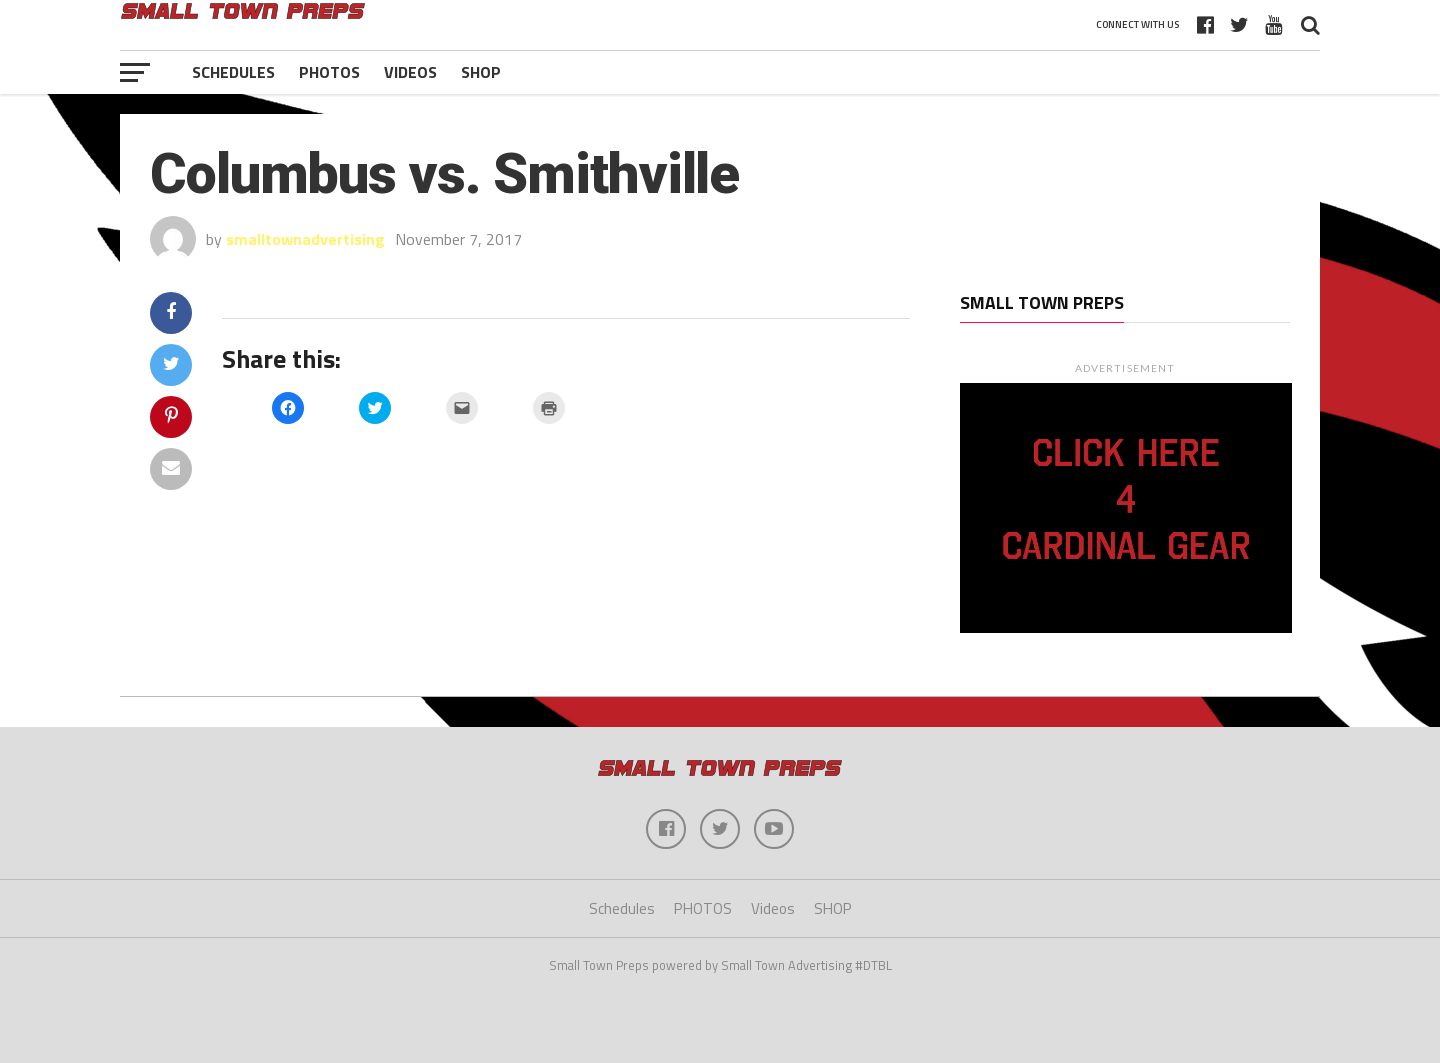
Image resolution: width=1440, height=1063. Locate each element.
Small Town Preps (1042, 302)
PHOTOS (329, 72)
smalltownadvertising (305, 239)
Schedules (233, 72)
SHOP (481, 72)
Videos (410, 72)
